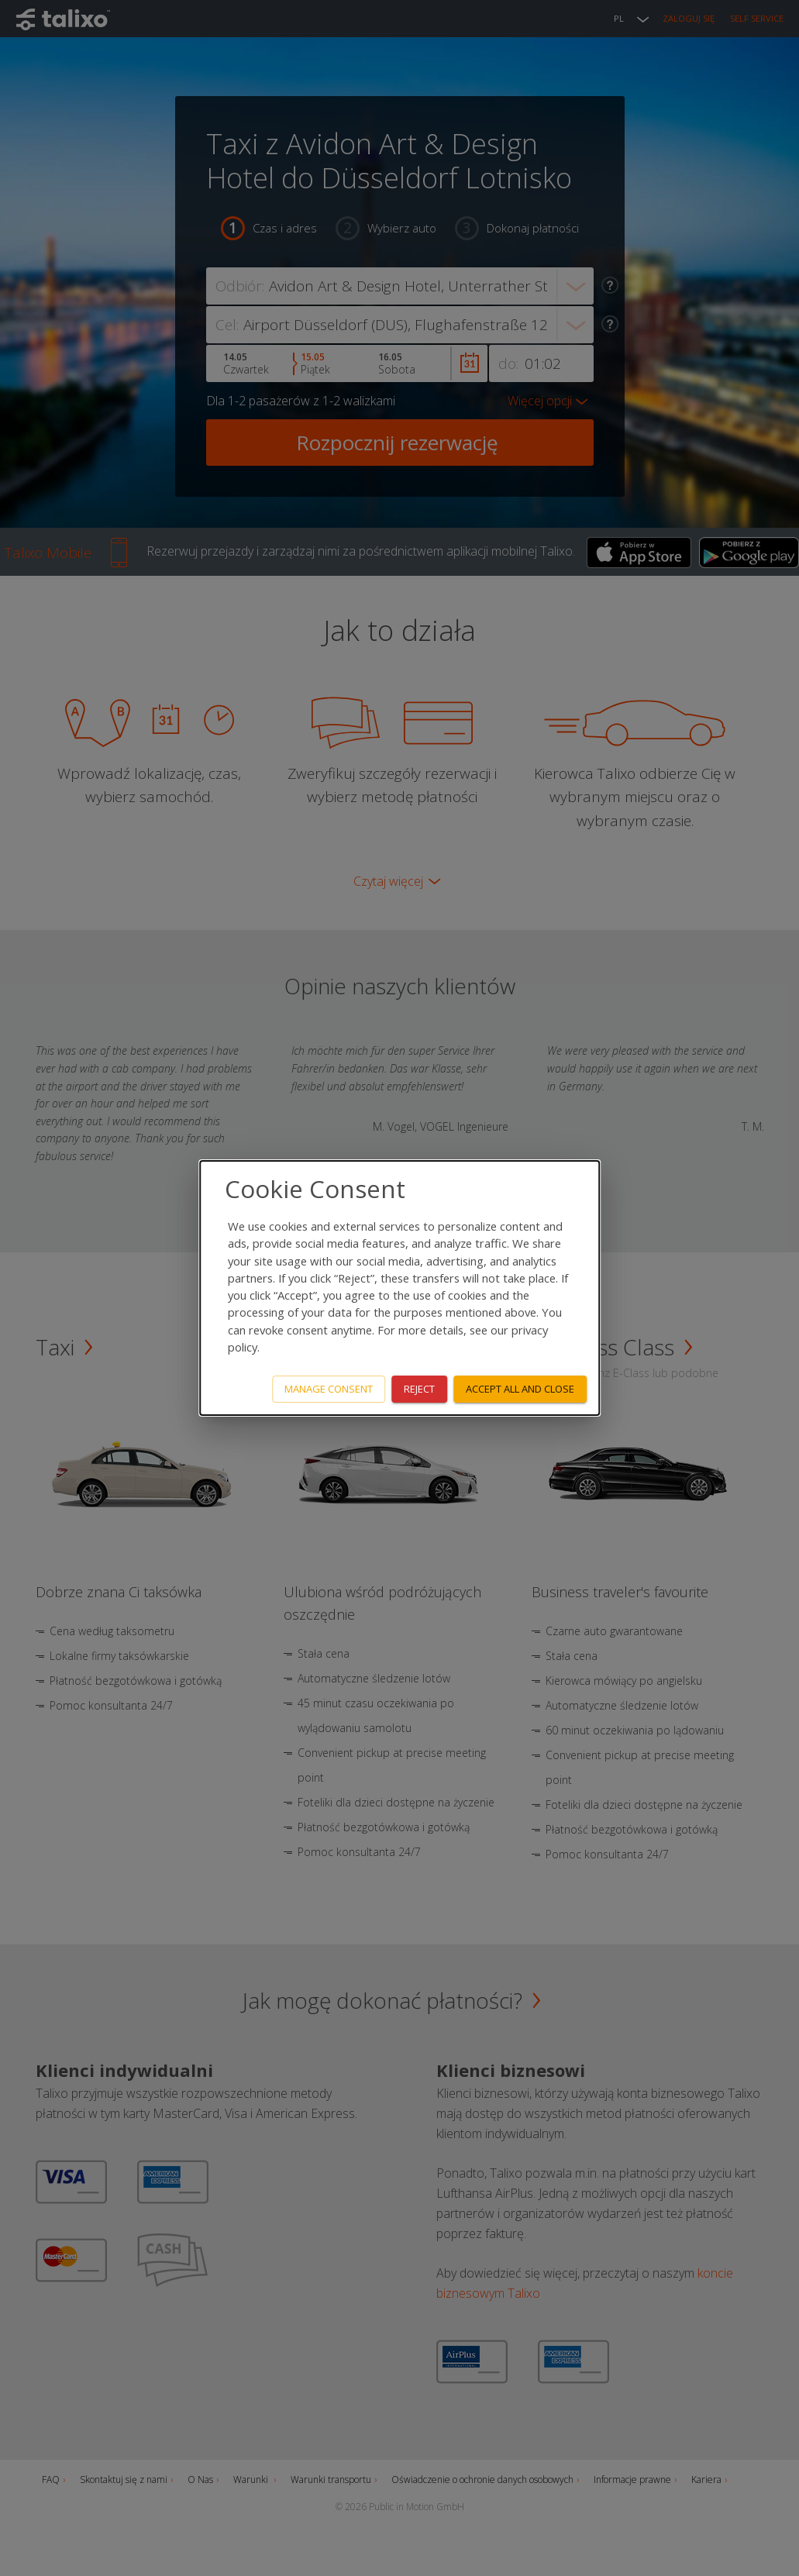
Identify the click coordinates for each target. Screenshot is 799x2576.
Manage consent (328, 1389)
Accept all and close (520, 1389)
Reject (419, 1389)
